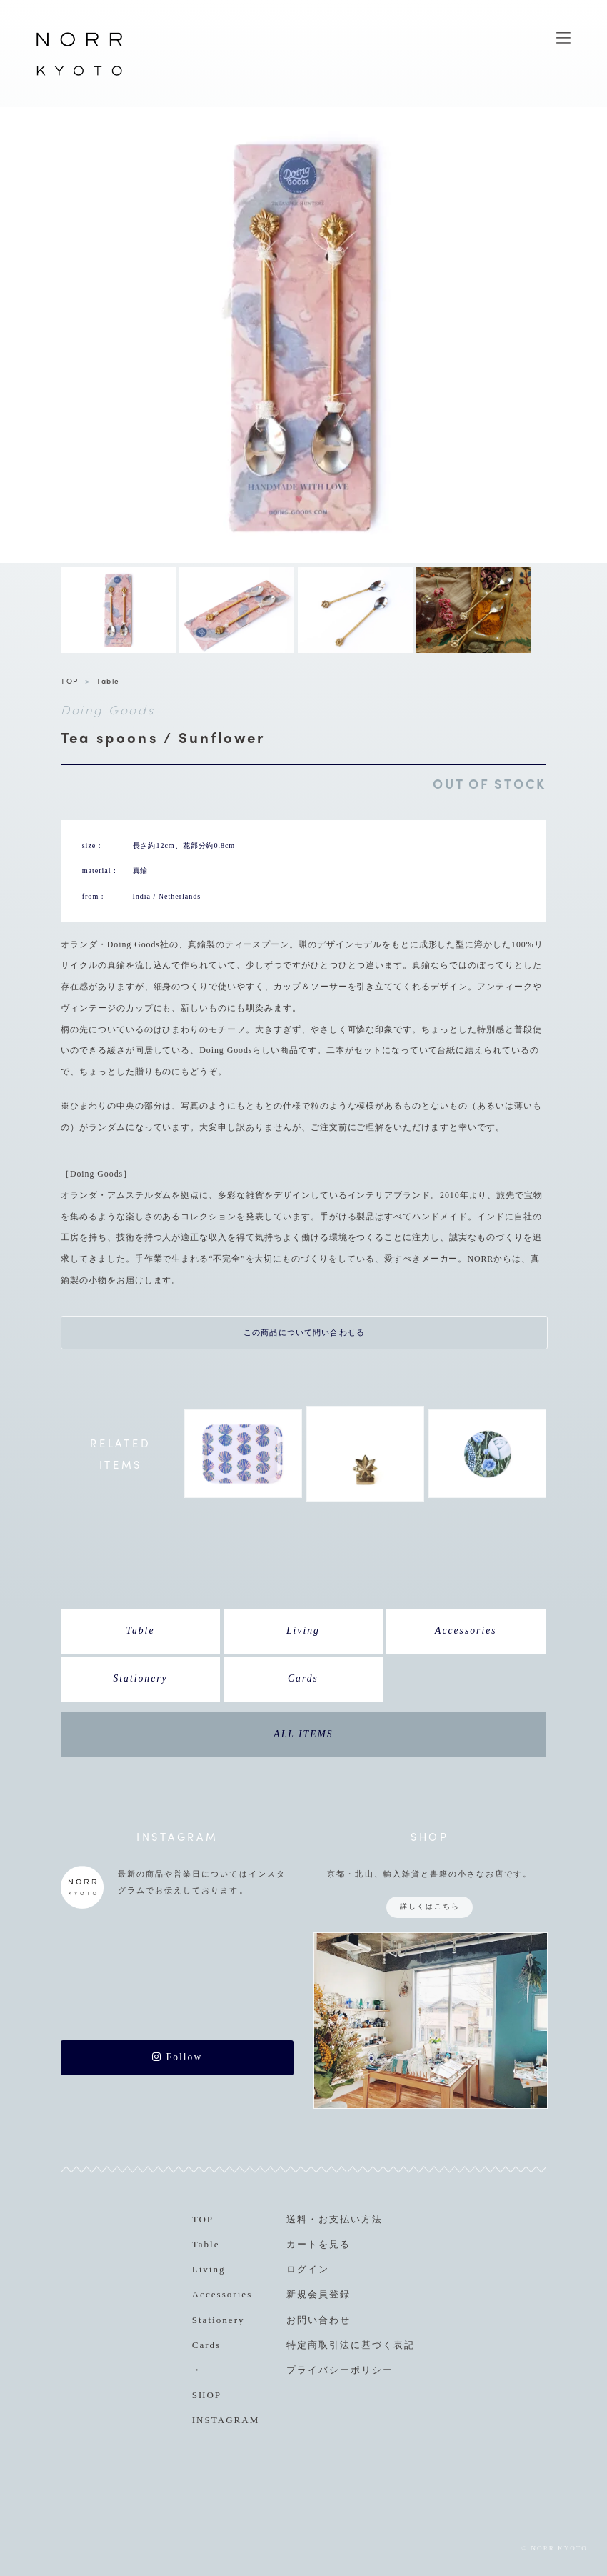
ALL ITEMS (303, 1734)
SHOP (206, 2395)
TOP (70, 680)
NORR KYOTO (79, 75)
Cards (303, 1678)
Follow (177, 2057)
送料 (297, 2219)
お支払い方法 (350, 2219)
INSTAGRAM (226, 2420)
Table (108, 680)
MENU (563, 38)
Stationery (140, 1678)
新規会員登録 (318, 2294)
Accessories (466, 1630)
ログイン (307, 2269)
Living (303, 1630)
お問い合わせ (318, 2320)
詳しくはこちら (430, 1906)
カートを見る (318, 2244)
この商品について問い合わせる (304, 1332)
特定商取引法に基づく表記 (350, 2345)
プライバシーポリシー (339, 2370)
